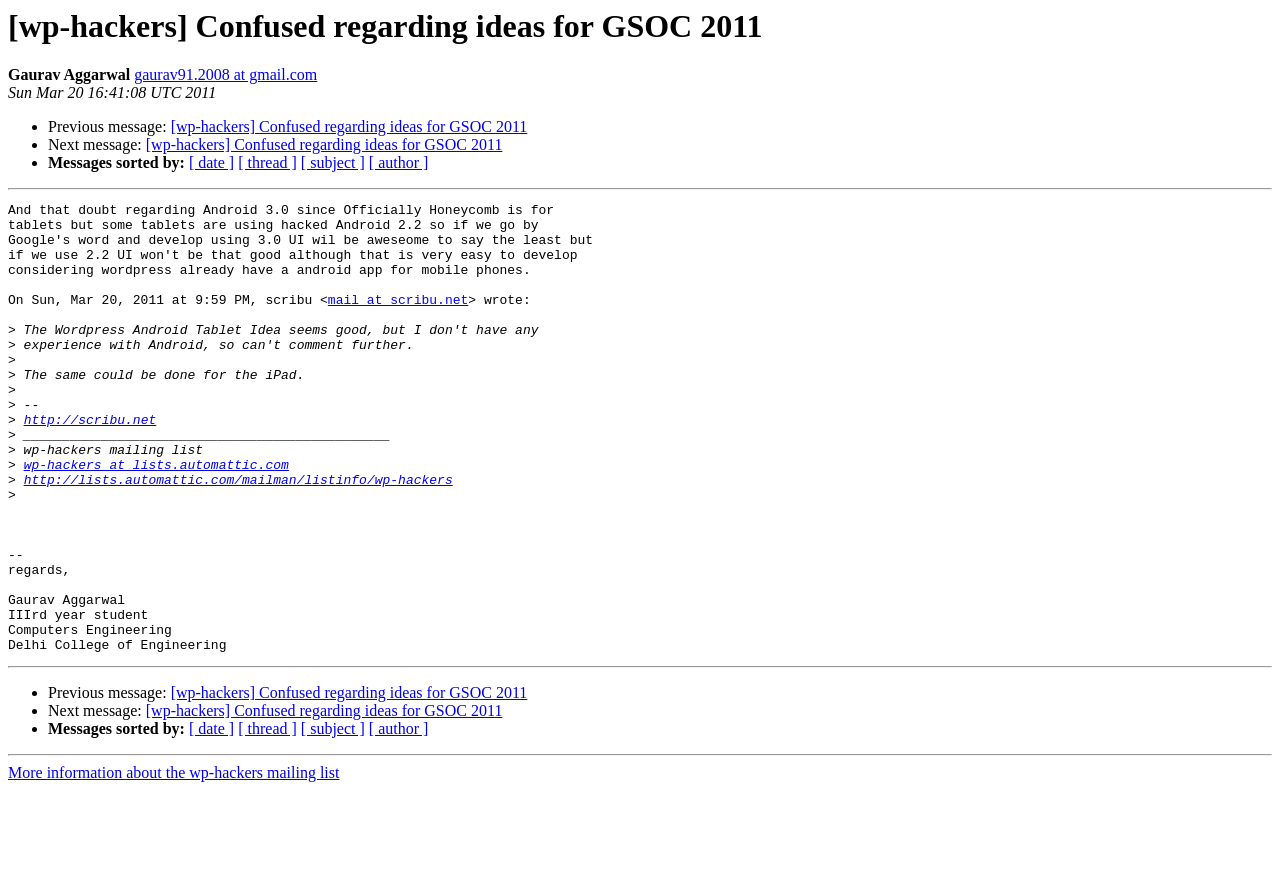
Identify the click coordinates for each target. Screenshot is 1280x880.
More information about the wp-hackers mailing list (173, 862)
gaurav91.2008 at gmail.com (225, 74)
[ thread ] (267, 162)
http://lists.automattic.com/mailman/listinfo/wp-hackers (238, 536)
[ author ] (399, 162)
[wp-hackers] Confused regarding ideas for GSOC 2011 (349, 126)
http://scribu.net (90, 464)
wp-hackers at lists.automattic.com (156, 518)
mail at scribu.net (398, 320)
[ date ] (211, 162)
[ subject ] (333, 162)
